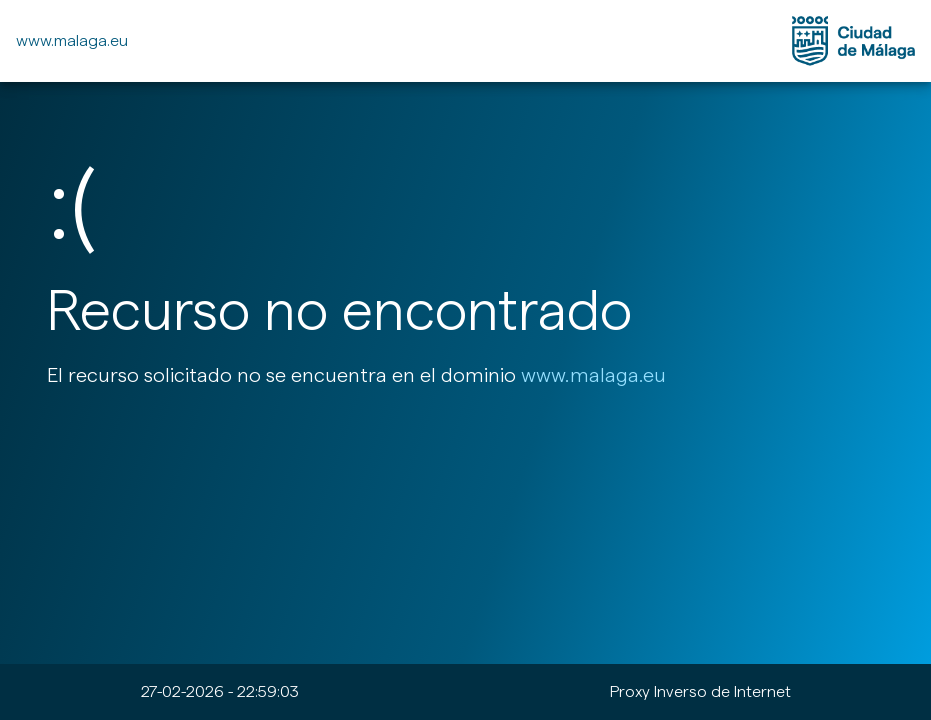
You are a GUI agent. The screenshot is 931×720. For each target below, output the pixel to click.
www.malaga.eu (72, 40)
